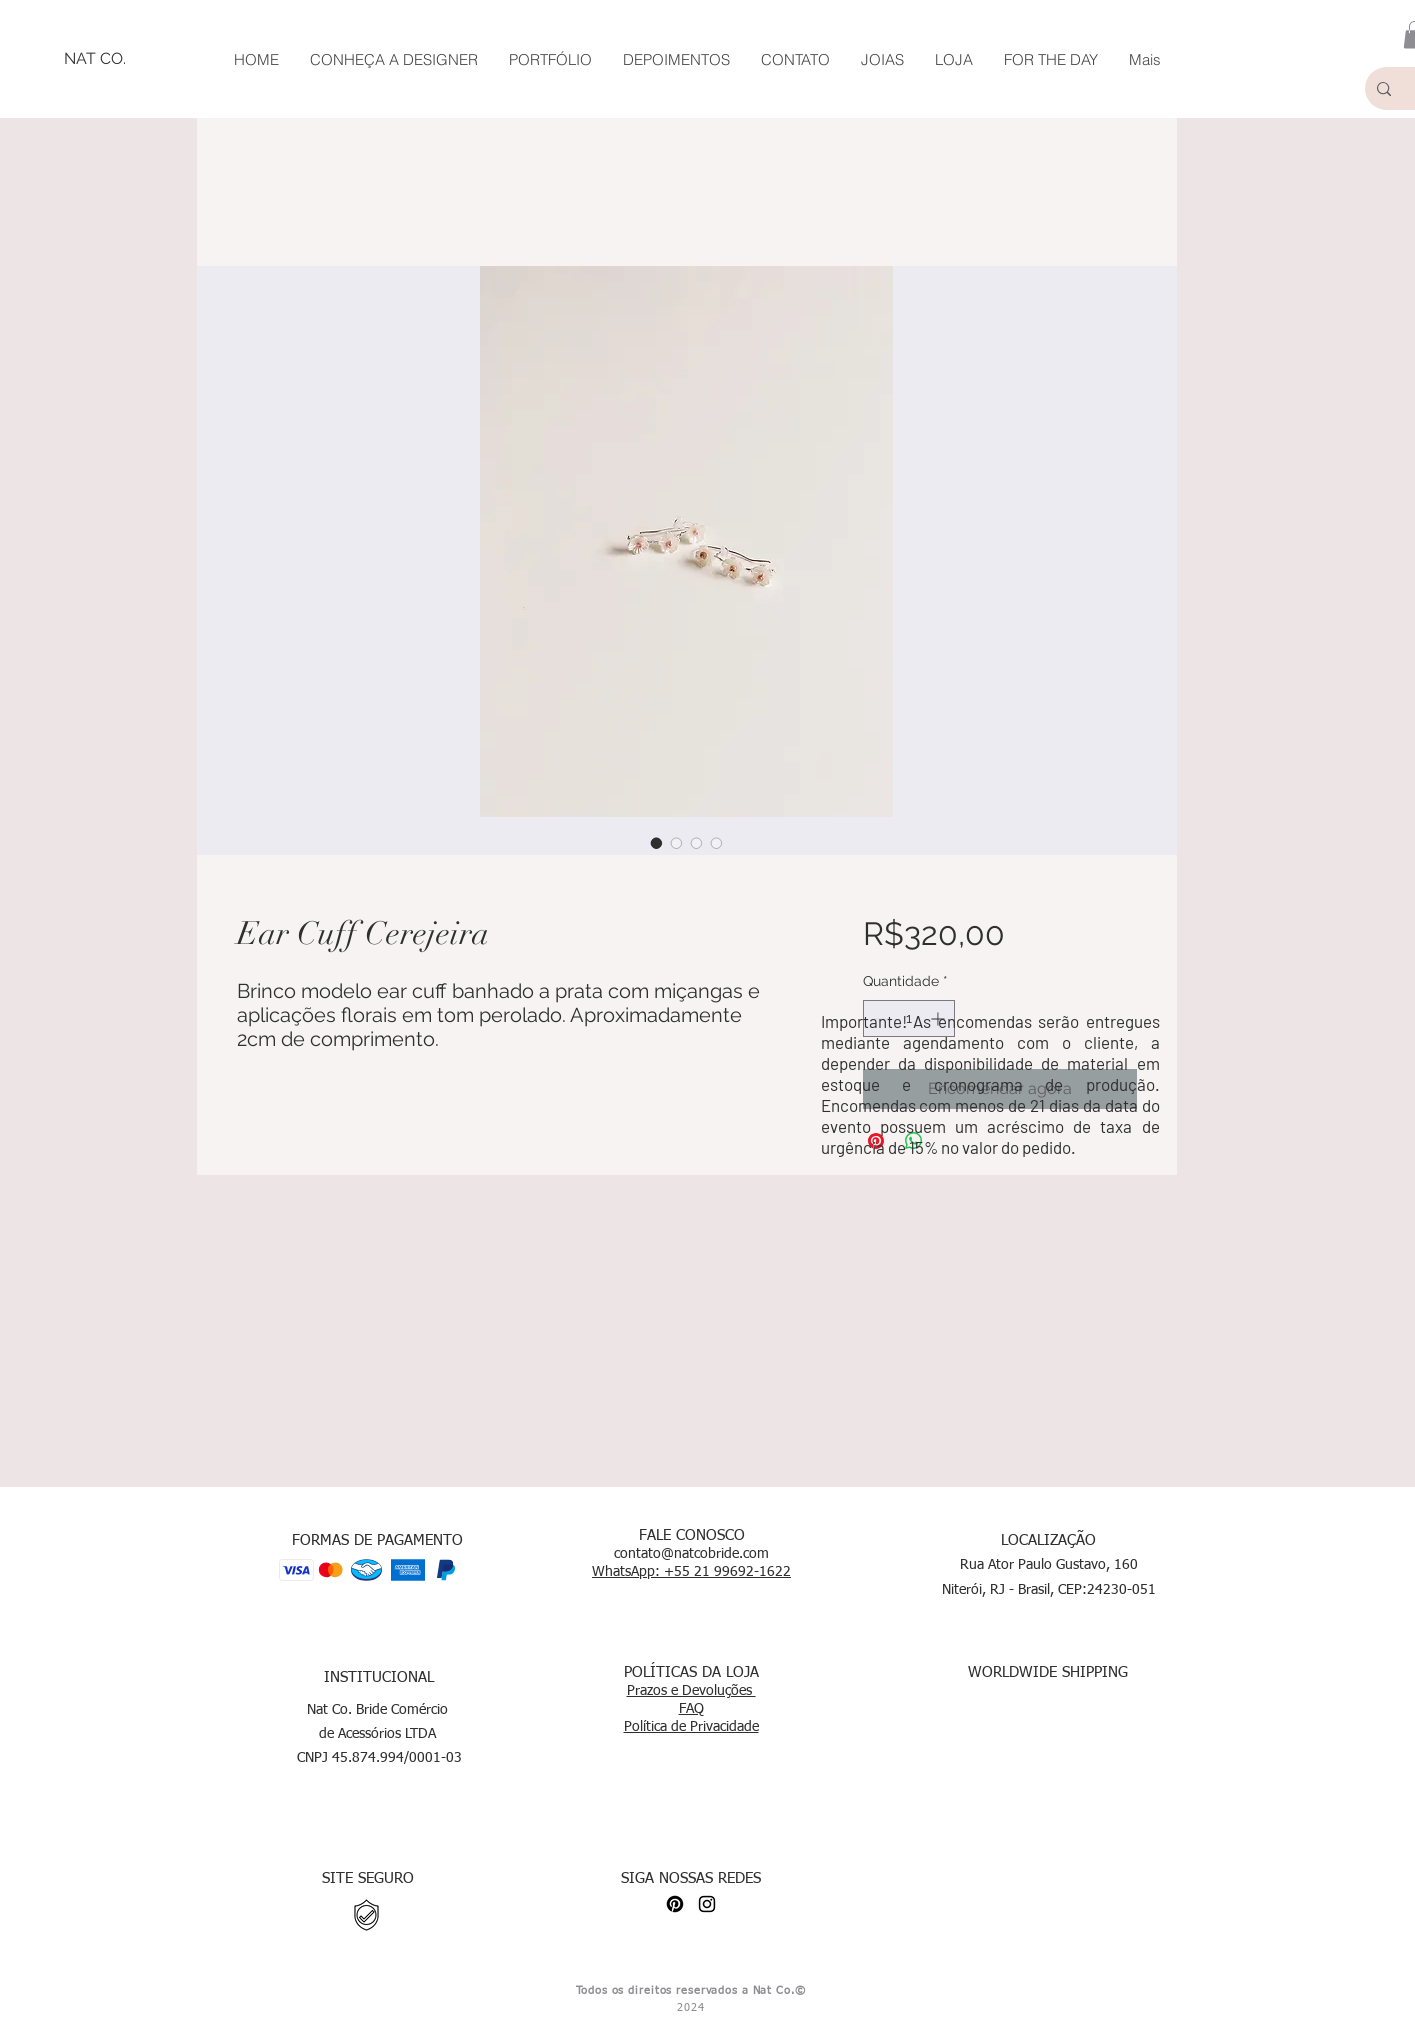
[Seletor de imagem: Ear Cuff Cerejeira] (657, 843)
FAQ (691, 1709)
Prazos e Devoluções (691, 1691)
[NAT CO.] (95, 59)
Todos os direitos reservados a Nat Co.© (690, 1990)
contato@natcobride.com (691, 1554)
